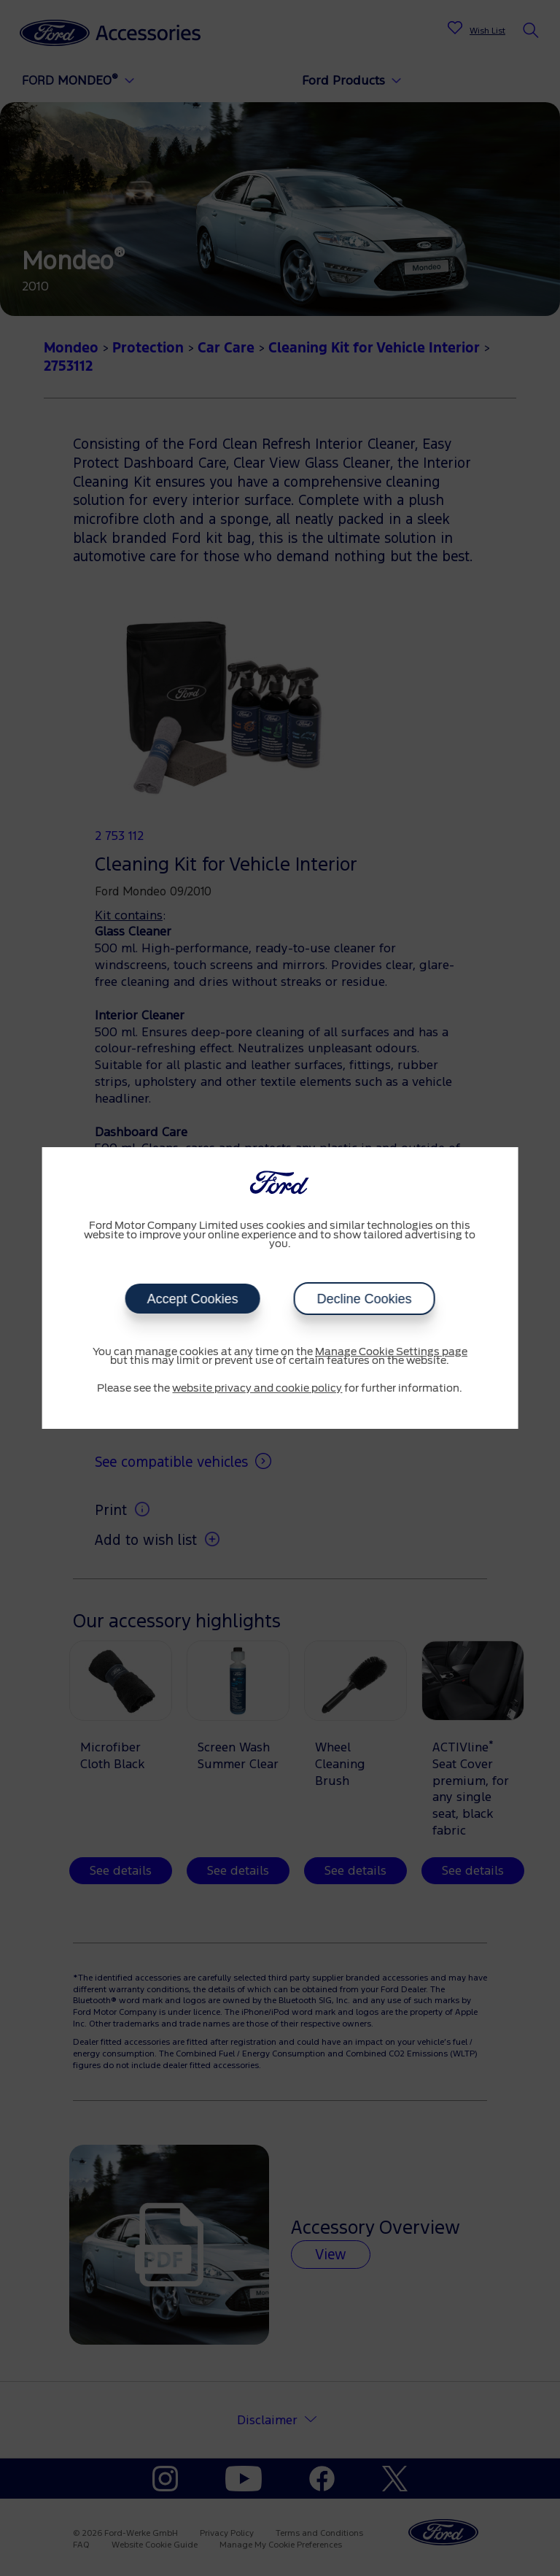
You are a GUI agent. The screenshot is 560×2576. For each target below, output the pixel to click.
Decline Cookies (363, 1299)
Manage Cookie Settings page (391, 1352)
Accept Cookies (192, 1299)
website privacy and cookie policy (257, 1389)
